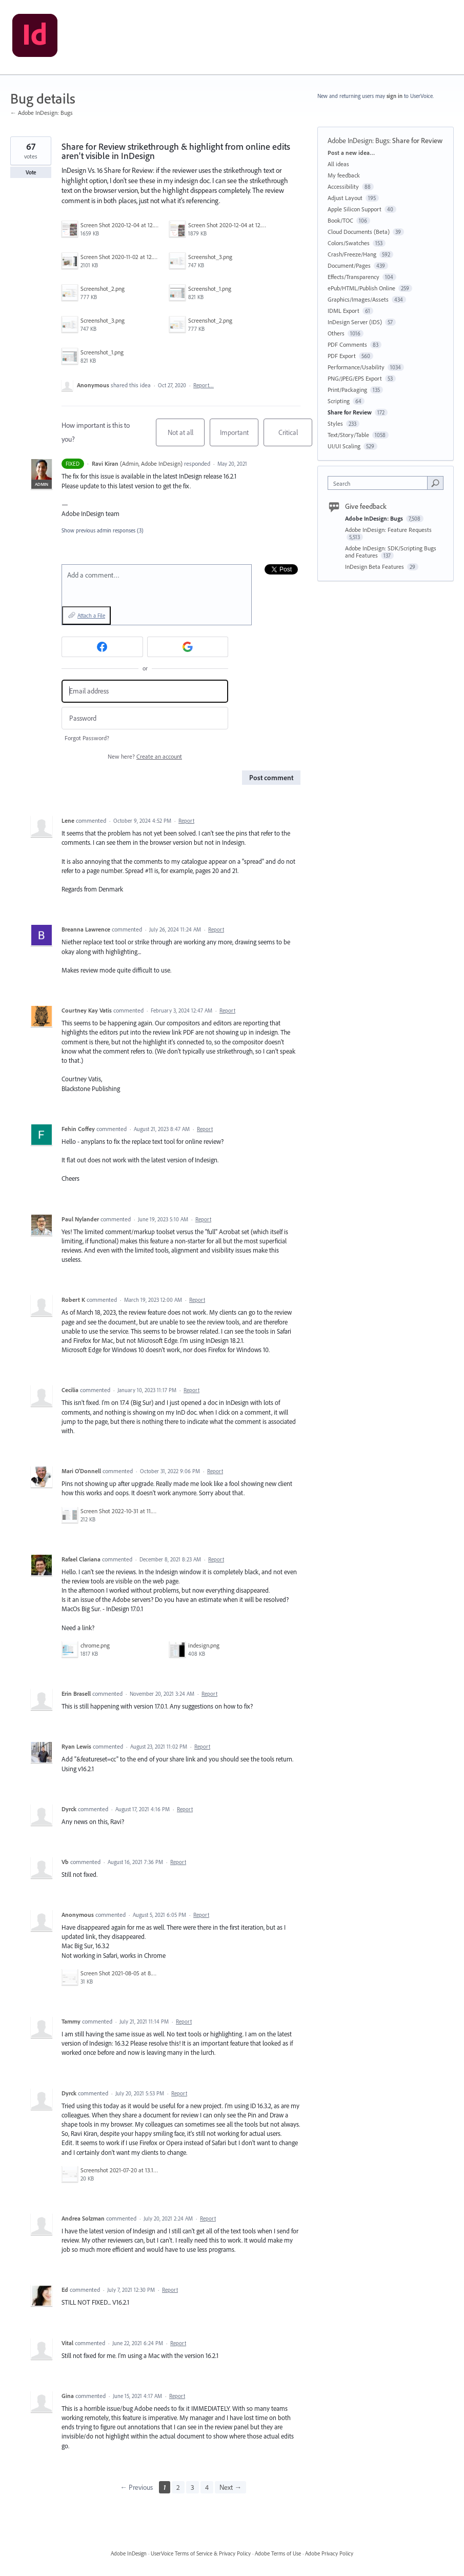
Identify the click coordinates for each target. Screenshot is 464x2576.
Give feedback (366, 506)
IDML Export (343, 310)
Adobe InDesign (129, 2553)
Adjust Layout (345, 198)
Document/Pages (349, 265)
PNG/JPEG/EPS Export (355, 378)
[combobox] (380, 483)
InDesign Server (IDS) (355, 322)
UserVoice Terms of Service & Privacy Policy (201, 2553)
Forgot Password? (87, 738)
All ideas (338, 164)
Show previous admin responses (103, 530)
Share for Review (417, 140)
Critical (295, 437)
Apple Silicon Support (354, 209)
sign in (394, 96)
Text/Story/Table (348, 435)
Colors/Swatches (349, 243)
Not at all (186, 437)
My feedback (344, 175)
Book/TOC (340, 220)
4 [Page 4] (207, 2487)
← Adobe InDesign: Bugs (41, 112)
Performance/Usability (356, 367)
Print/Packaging (347, 389)
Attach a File (91, 615)
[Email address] (145, 691)
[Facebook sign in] (102, 647)
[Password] (145, 718)
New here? (145, 756)
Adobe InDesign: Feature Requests (388, 529)
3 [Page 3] (192, 2487)
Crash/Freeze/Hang (352, 254)
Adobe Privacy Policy (329, 2553)
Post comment (271, 777)
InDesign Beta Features (375, 566)
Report (186, 820)
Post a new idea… (351, 152)
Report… (203, 385)
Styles (335, 423)
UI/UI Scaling (344, 446)
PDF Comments (347, 344)
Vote (31, 172)
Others (336, 333)
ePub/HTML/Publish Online (361, 288)
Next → (230, 2487)
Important (239, 437)
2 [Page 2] (178, 2487)
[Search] (435, 482)
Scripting (339, 401)
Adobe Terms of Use (278, 2553)
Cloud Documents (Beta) (359, 231)
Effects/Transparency (353, 277)
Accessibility (343, 186)
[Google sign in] (188, 647)
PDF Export (342, 356)
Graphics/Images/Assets (358, 299)
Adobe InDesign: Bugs (358, 140)
